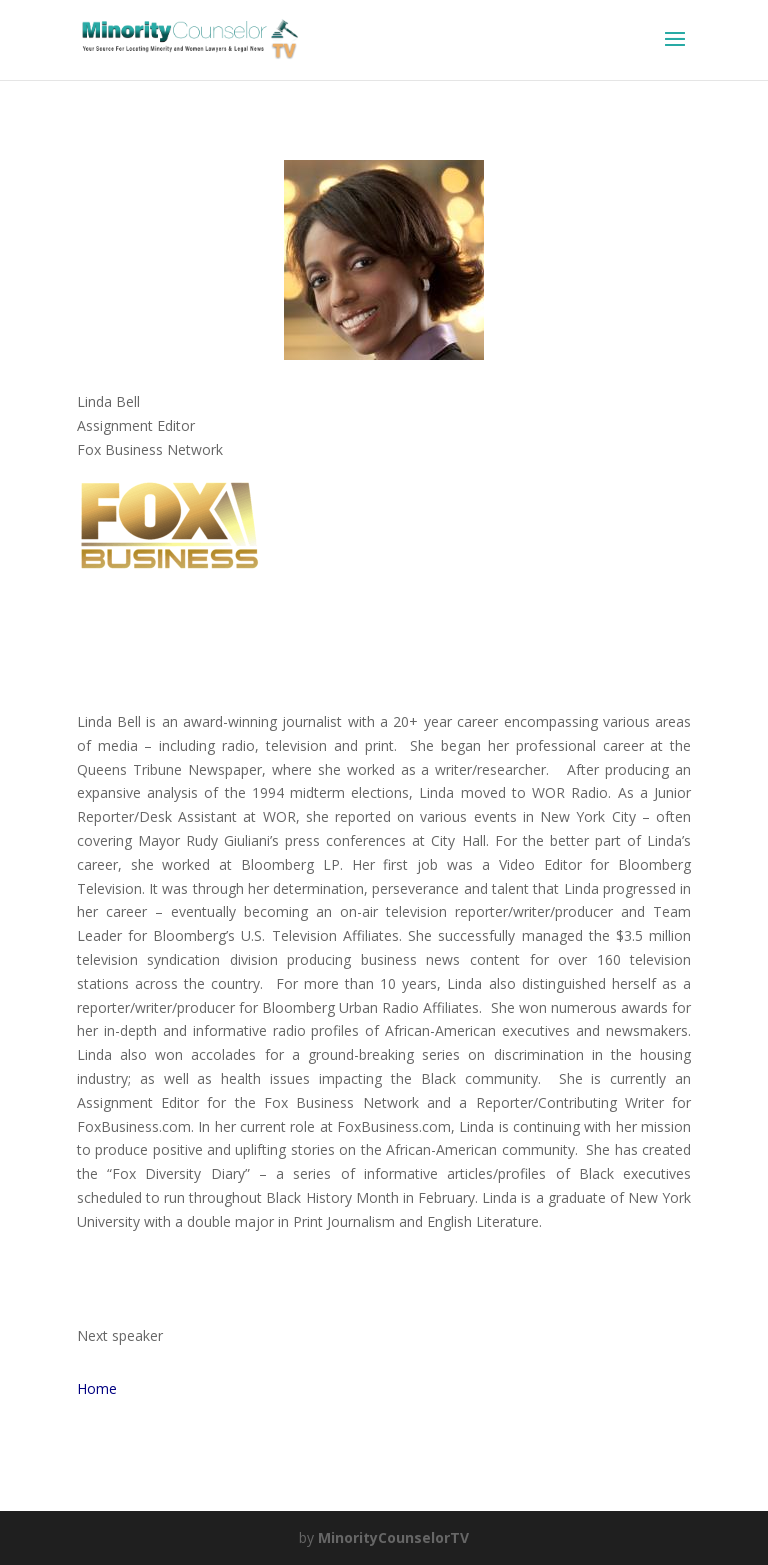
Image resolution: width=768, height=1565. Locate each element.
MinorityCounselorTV (393, 1537)
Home (97, 1388)
